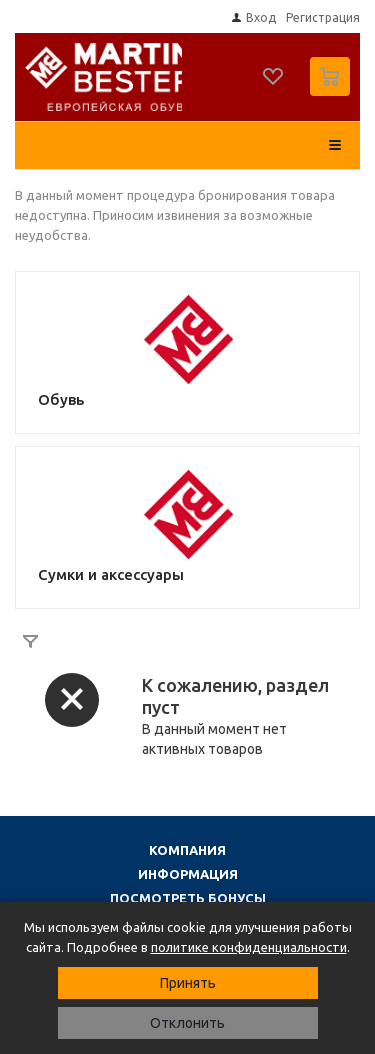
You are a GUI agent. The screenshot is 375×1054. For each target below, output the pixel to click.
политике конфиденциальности (249, 947)
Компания (187, 850)
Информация (188, 874)
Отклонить (187, 1023)
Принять (188, 983)
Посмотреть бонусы (188, 898)
